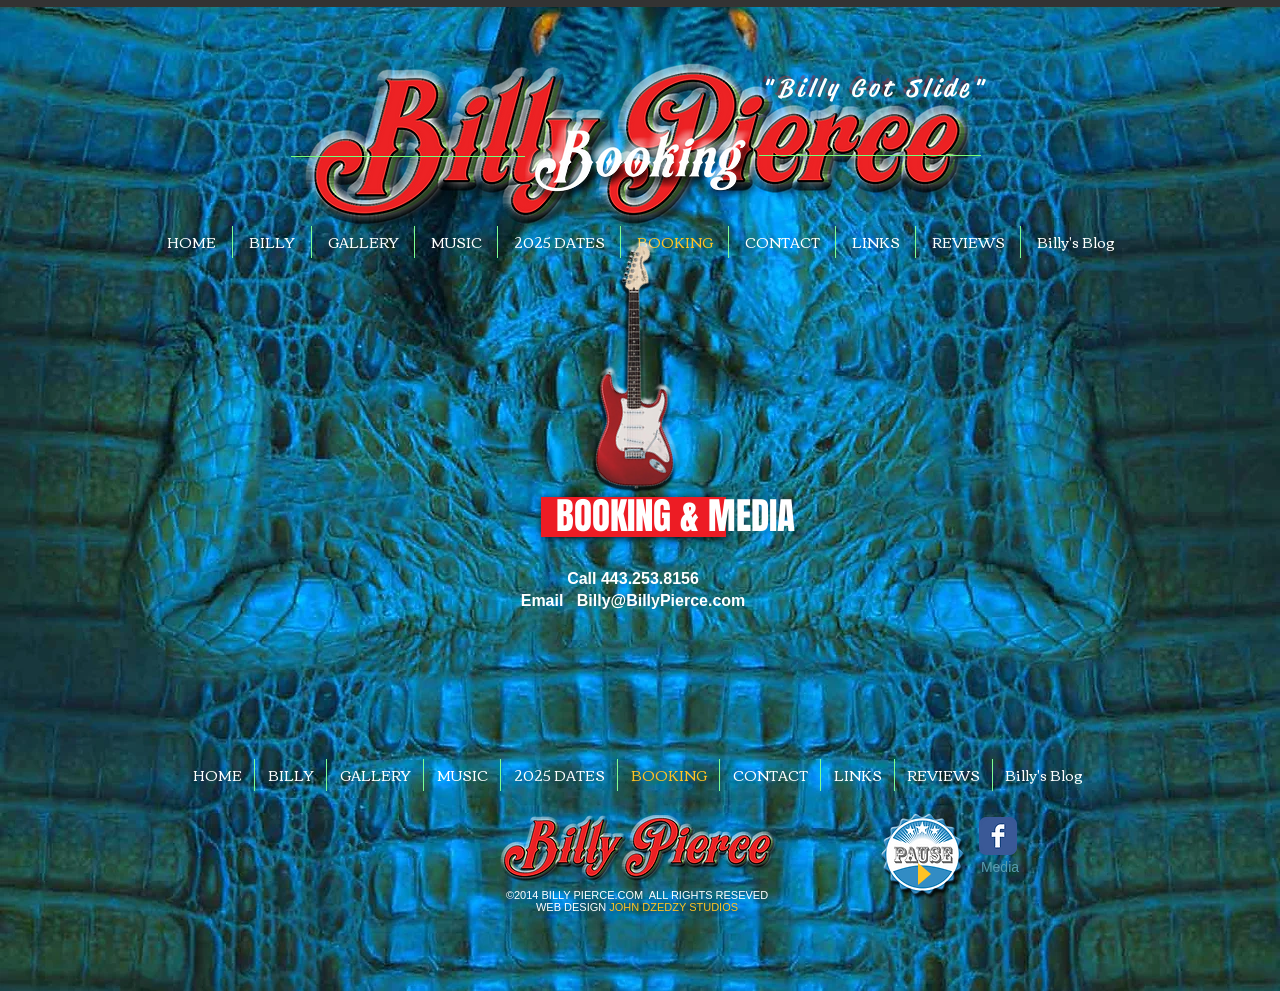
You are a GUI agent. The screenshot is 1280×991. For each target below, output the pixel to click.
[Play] (923, 873)
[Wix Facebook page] (998, 836)
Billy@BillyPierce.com (661, 600)
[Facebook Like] (992, 898)
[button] (637, 516)
